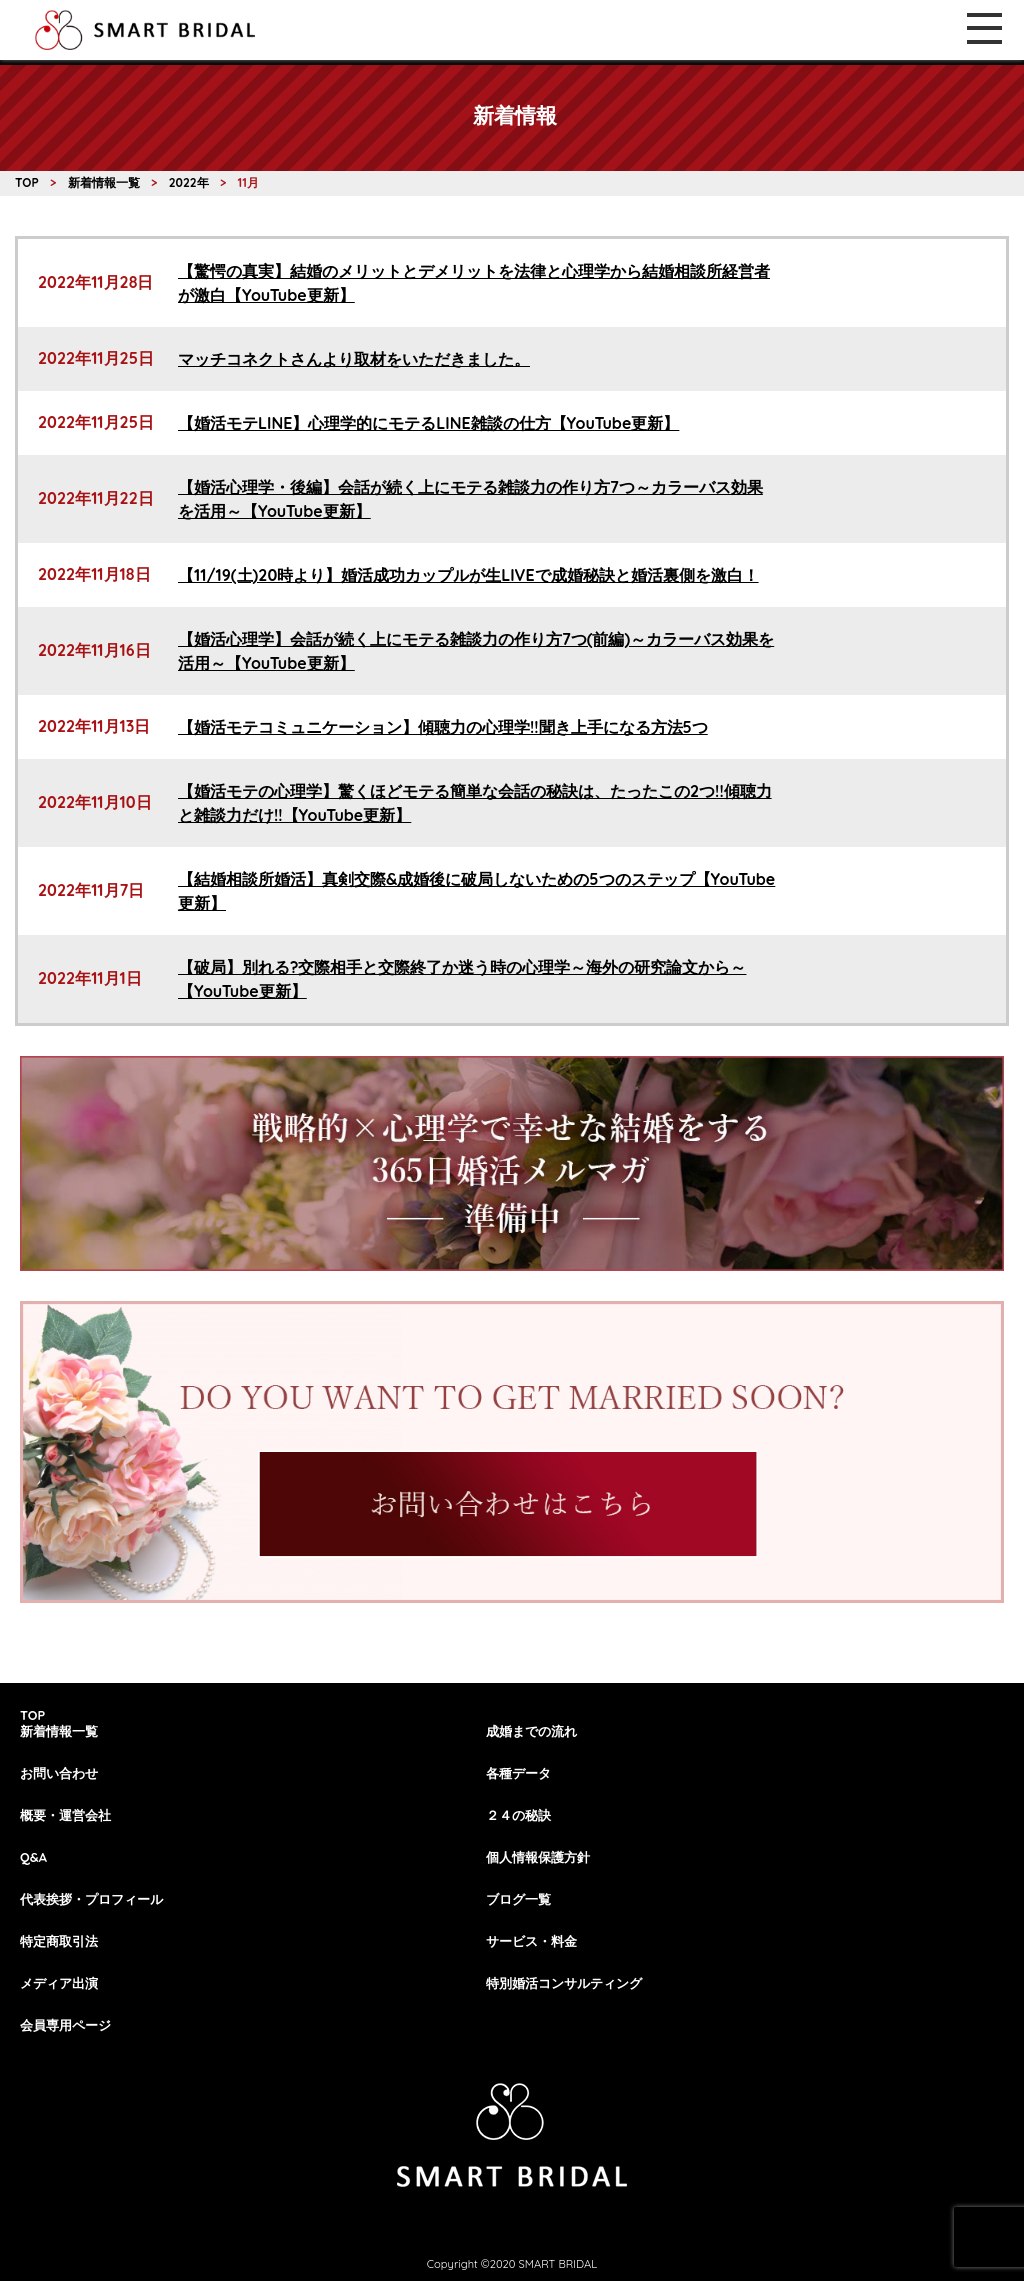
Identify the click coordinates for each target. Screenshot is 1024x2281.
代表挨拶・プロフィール (91, 1899)
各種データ (518, 1773)
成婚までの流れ (531, 1731)
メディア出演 (59, 1983)
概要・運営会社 (65, 1815)
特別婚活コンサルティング (564, 1983)
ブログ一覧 (518, 1899)
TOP (32, 1715)
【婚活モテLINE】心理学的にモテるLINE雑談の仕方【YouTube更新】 (428, 423)
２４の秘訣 (518, 1815)
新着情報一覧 (59, 1731)
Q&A (33, 1857)
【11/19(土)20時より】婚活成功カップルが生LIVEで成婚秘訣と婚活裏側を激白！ (468, 575)
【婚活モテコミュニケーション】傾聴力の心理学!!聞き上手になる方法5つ (443, 727)
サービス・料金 (531, 1941)
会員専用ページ (65, 2025)
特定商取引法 (59, 1941)
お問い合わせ (59, 1773)
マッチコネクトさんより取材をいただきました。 (354, 359)
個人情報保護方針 (538, 1857)
